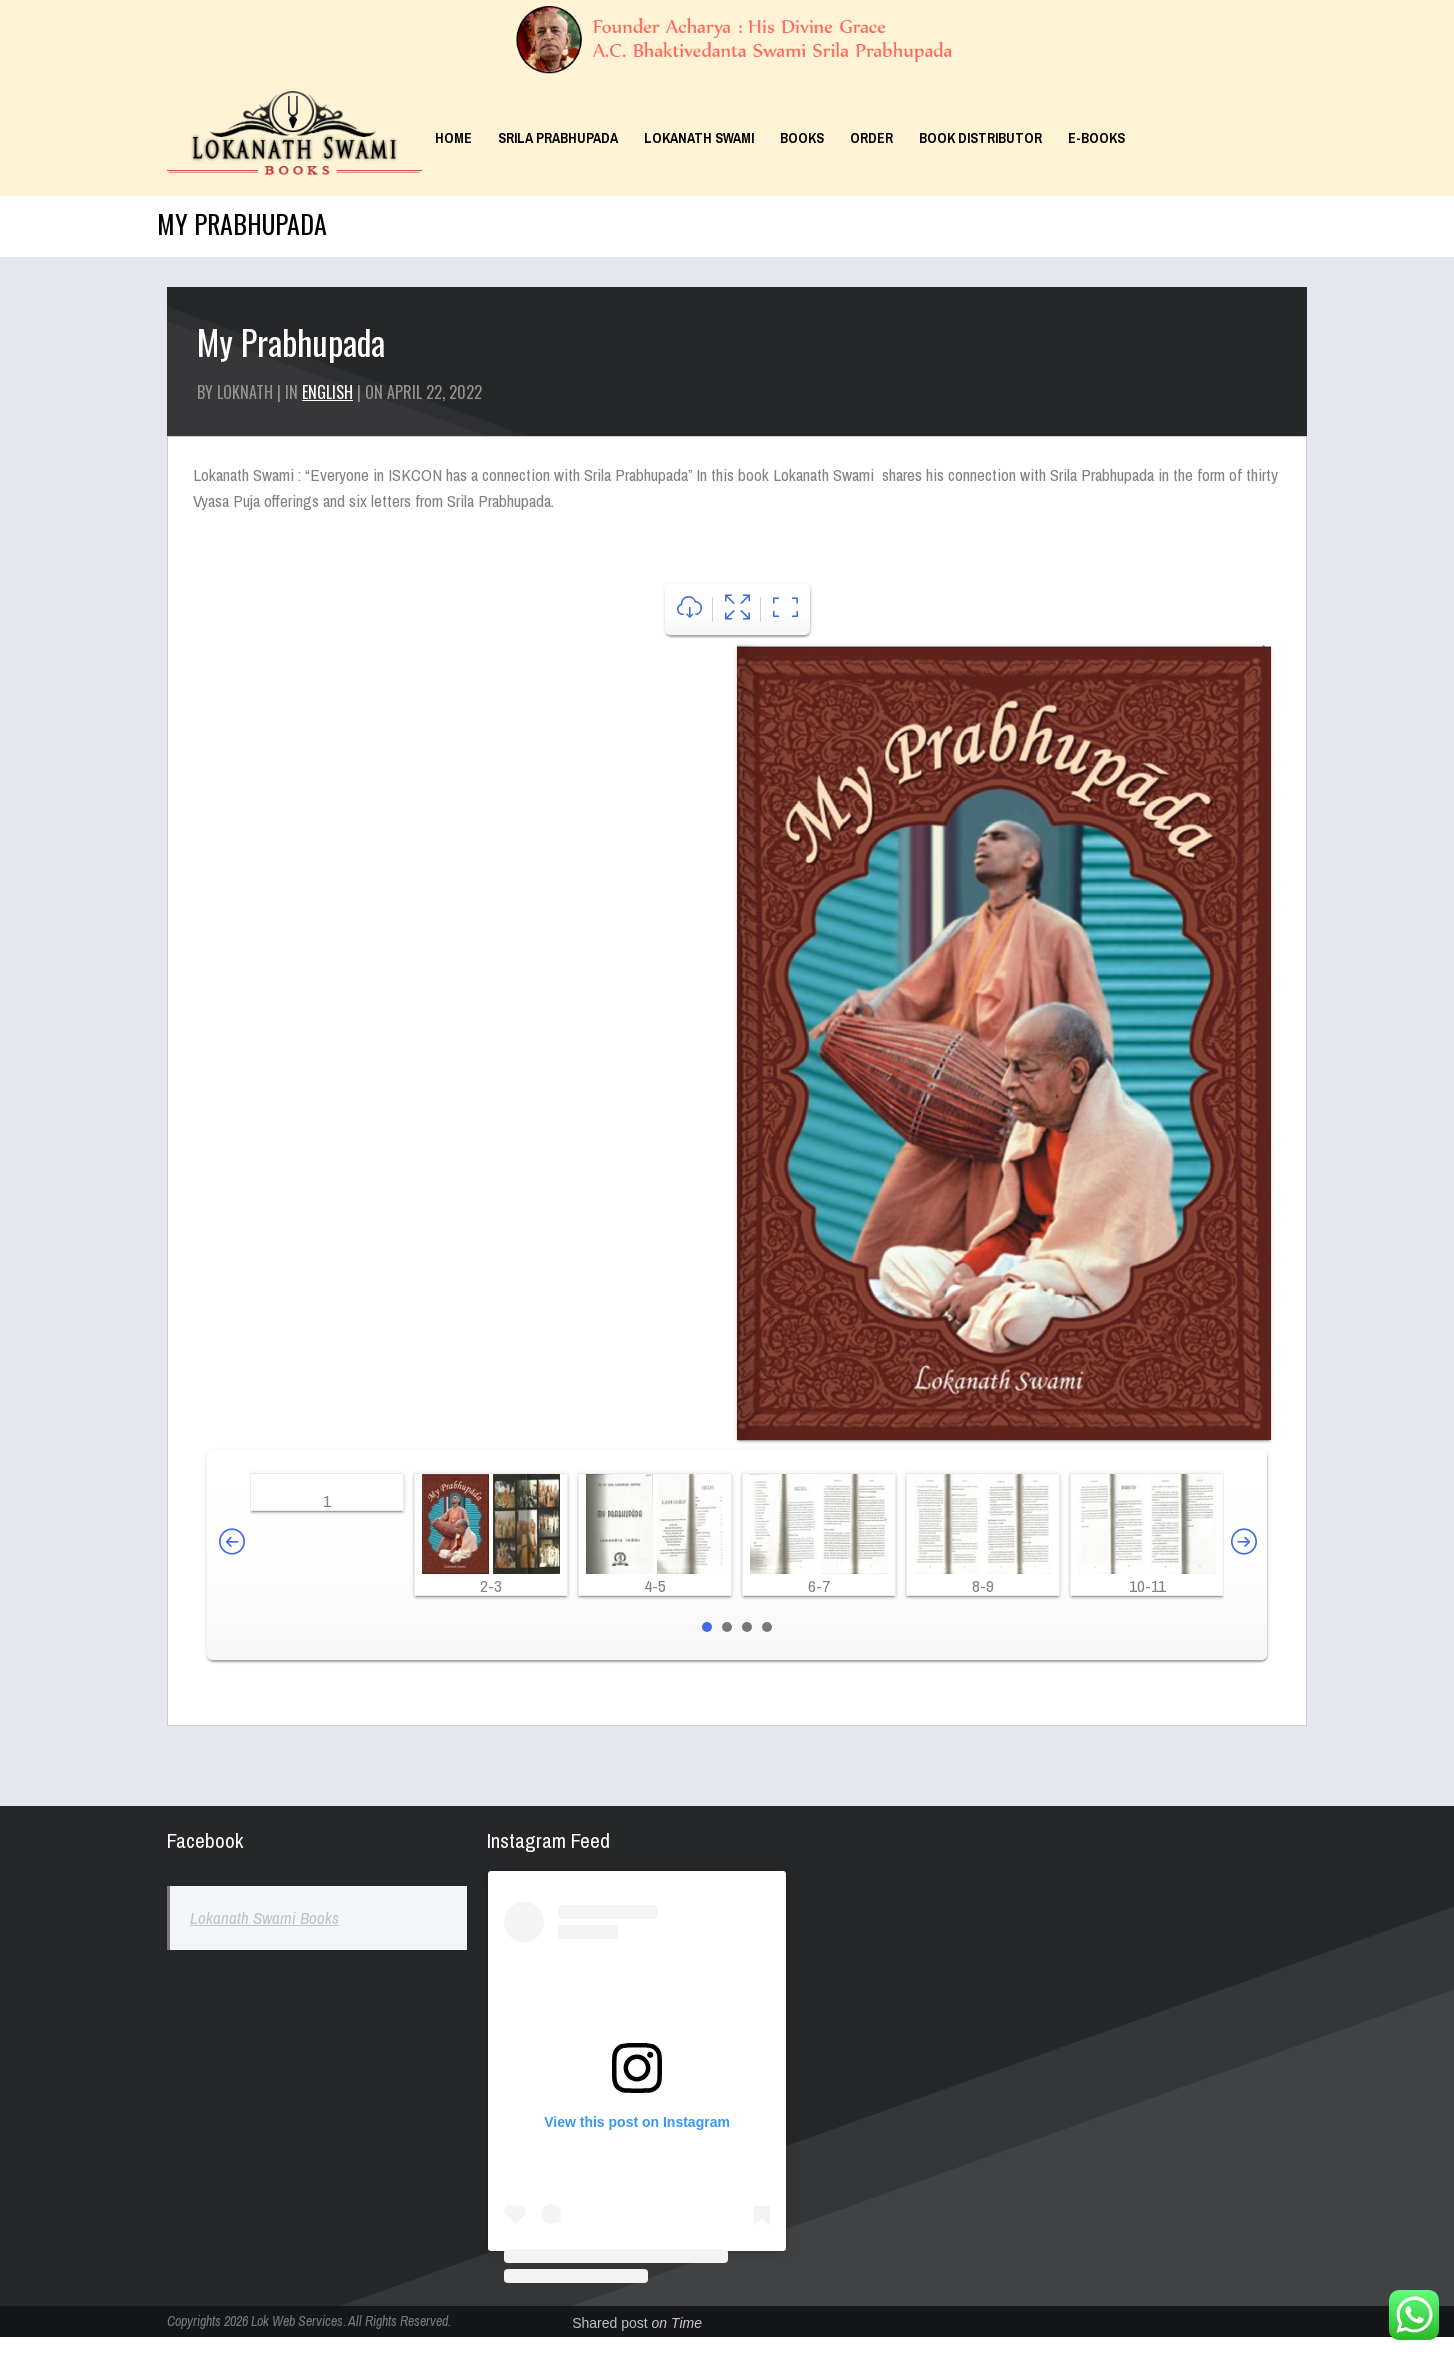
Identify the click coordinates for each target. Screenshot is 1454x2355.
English (327, 392)
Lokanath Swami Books (264, 1917)
